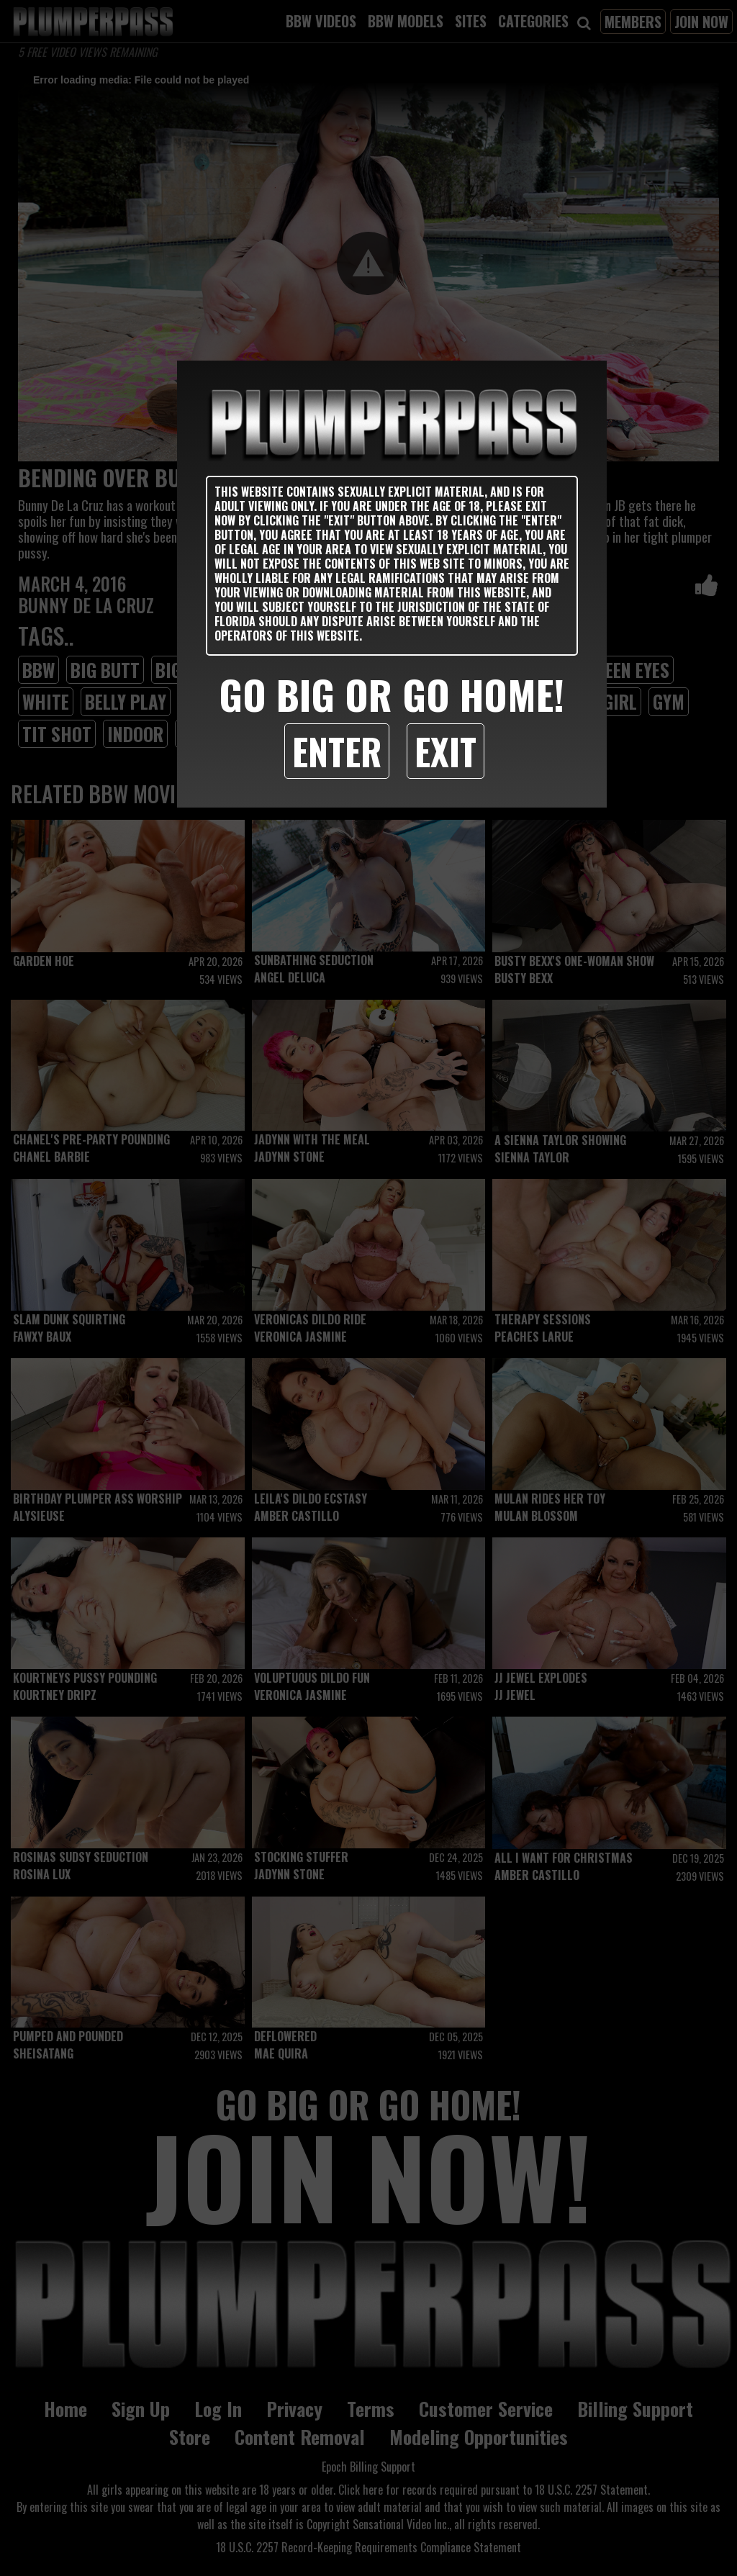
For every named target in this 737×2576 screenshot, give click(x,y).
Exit (445, 750)
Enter (336, 750)
